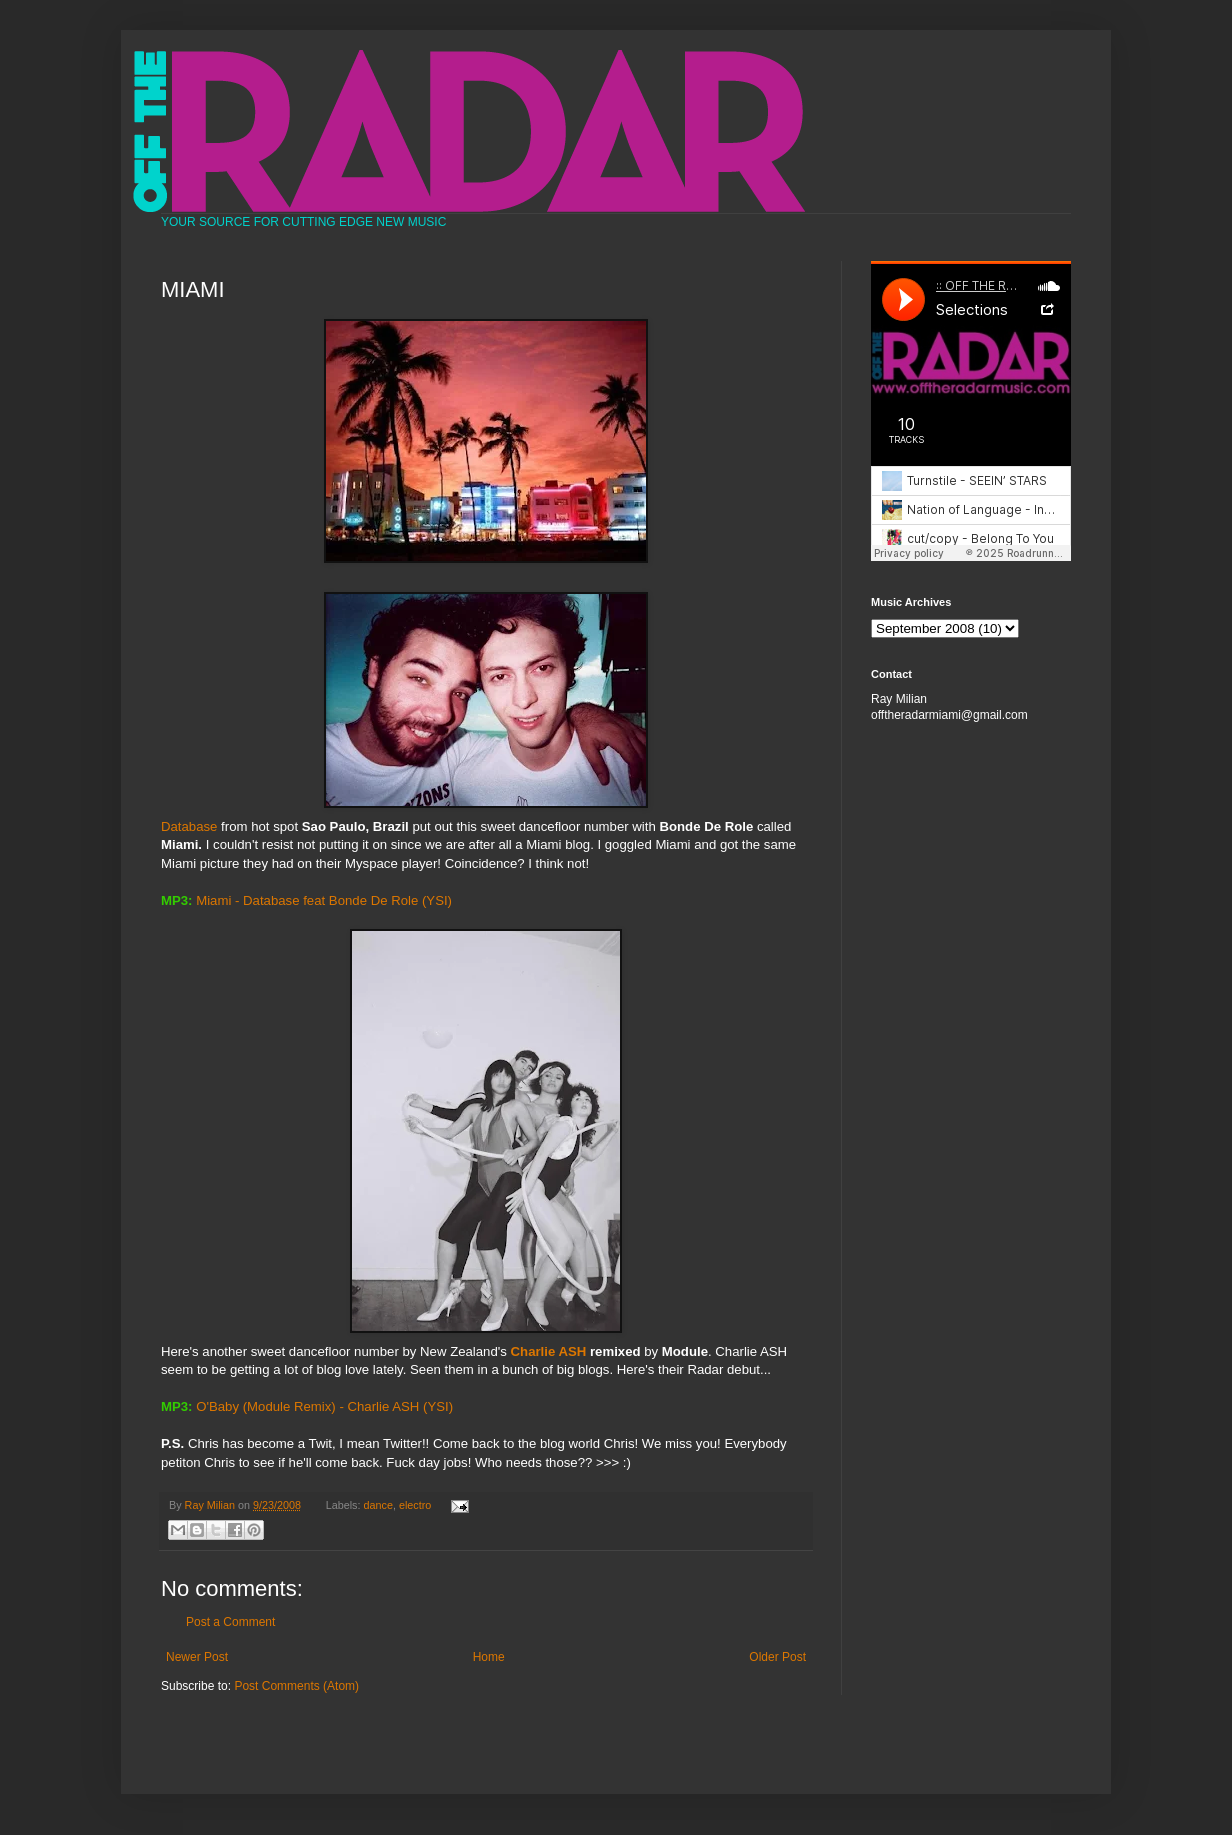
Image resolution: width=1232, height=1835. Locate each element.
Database (404, 713)
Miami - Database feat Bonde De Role (307, 900)
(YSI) (437, 900)
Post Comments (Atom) (296, 1686)
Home (489, 1657)
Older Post (777, 1657)
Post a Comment (230, 1622)
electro (415, 1505)
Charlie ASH (549, 1351)
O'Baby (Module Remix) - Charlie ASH (307, 1406)
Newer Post (197, 1657)
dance (378, 1505)
